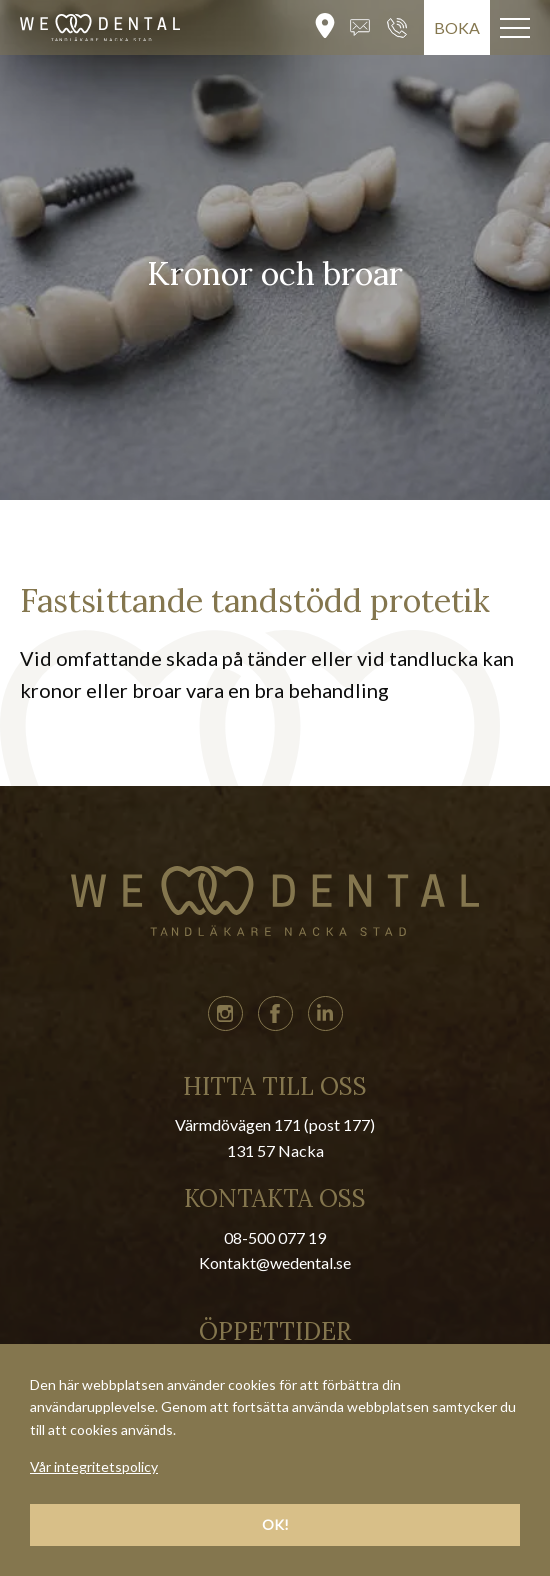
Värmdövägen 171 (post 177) (275, 1124)
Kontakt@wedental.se (275, 1262)
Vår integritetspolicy (94, 1466)
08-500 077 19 (275, 1237)
